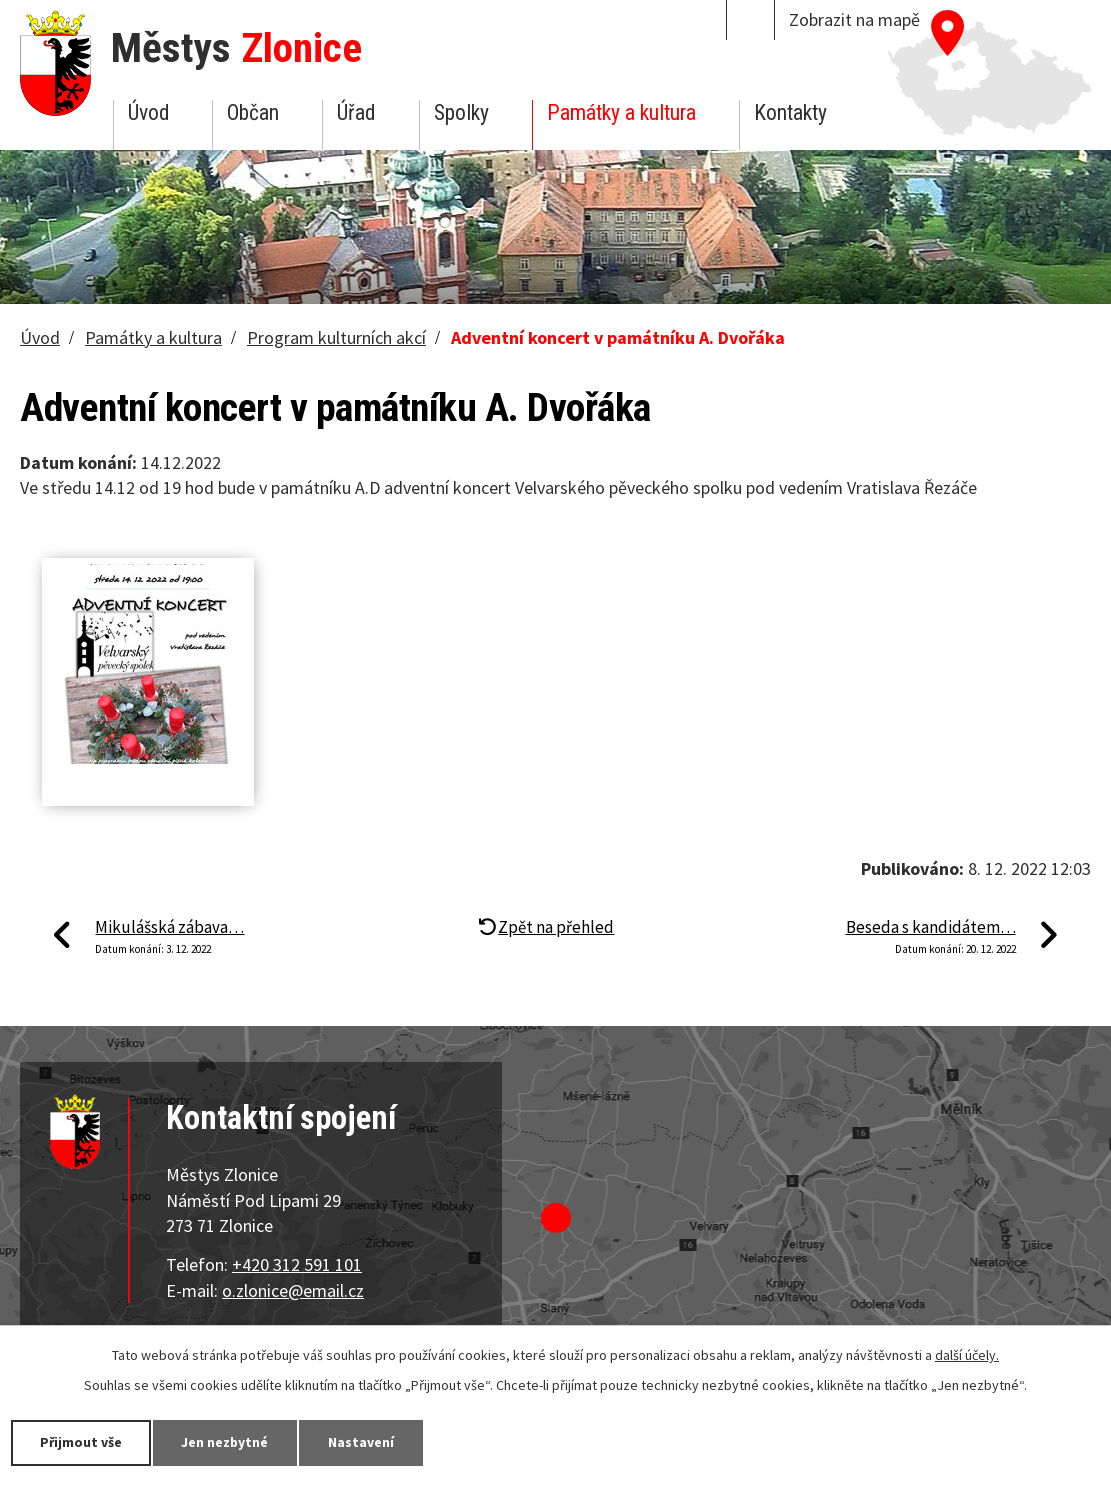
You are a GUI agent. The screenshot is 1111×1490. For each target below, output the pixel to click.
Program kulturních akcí (336, 337)
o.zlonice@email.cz (293, 1290)
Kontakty (790, 112)
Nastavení (369, 1442)
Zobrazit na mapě (854, 19)
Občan (253, 112)
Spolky (461, 112)
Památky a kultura (621, 112)
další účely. (967, 1355)
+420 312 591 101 (297, 1264)
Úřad (356, 112)
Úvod (148, 112)
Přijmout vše (82, 1442)
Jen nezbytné (230, 1442)
